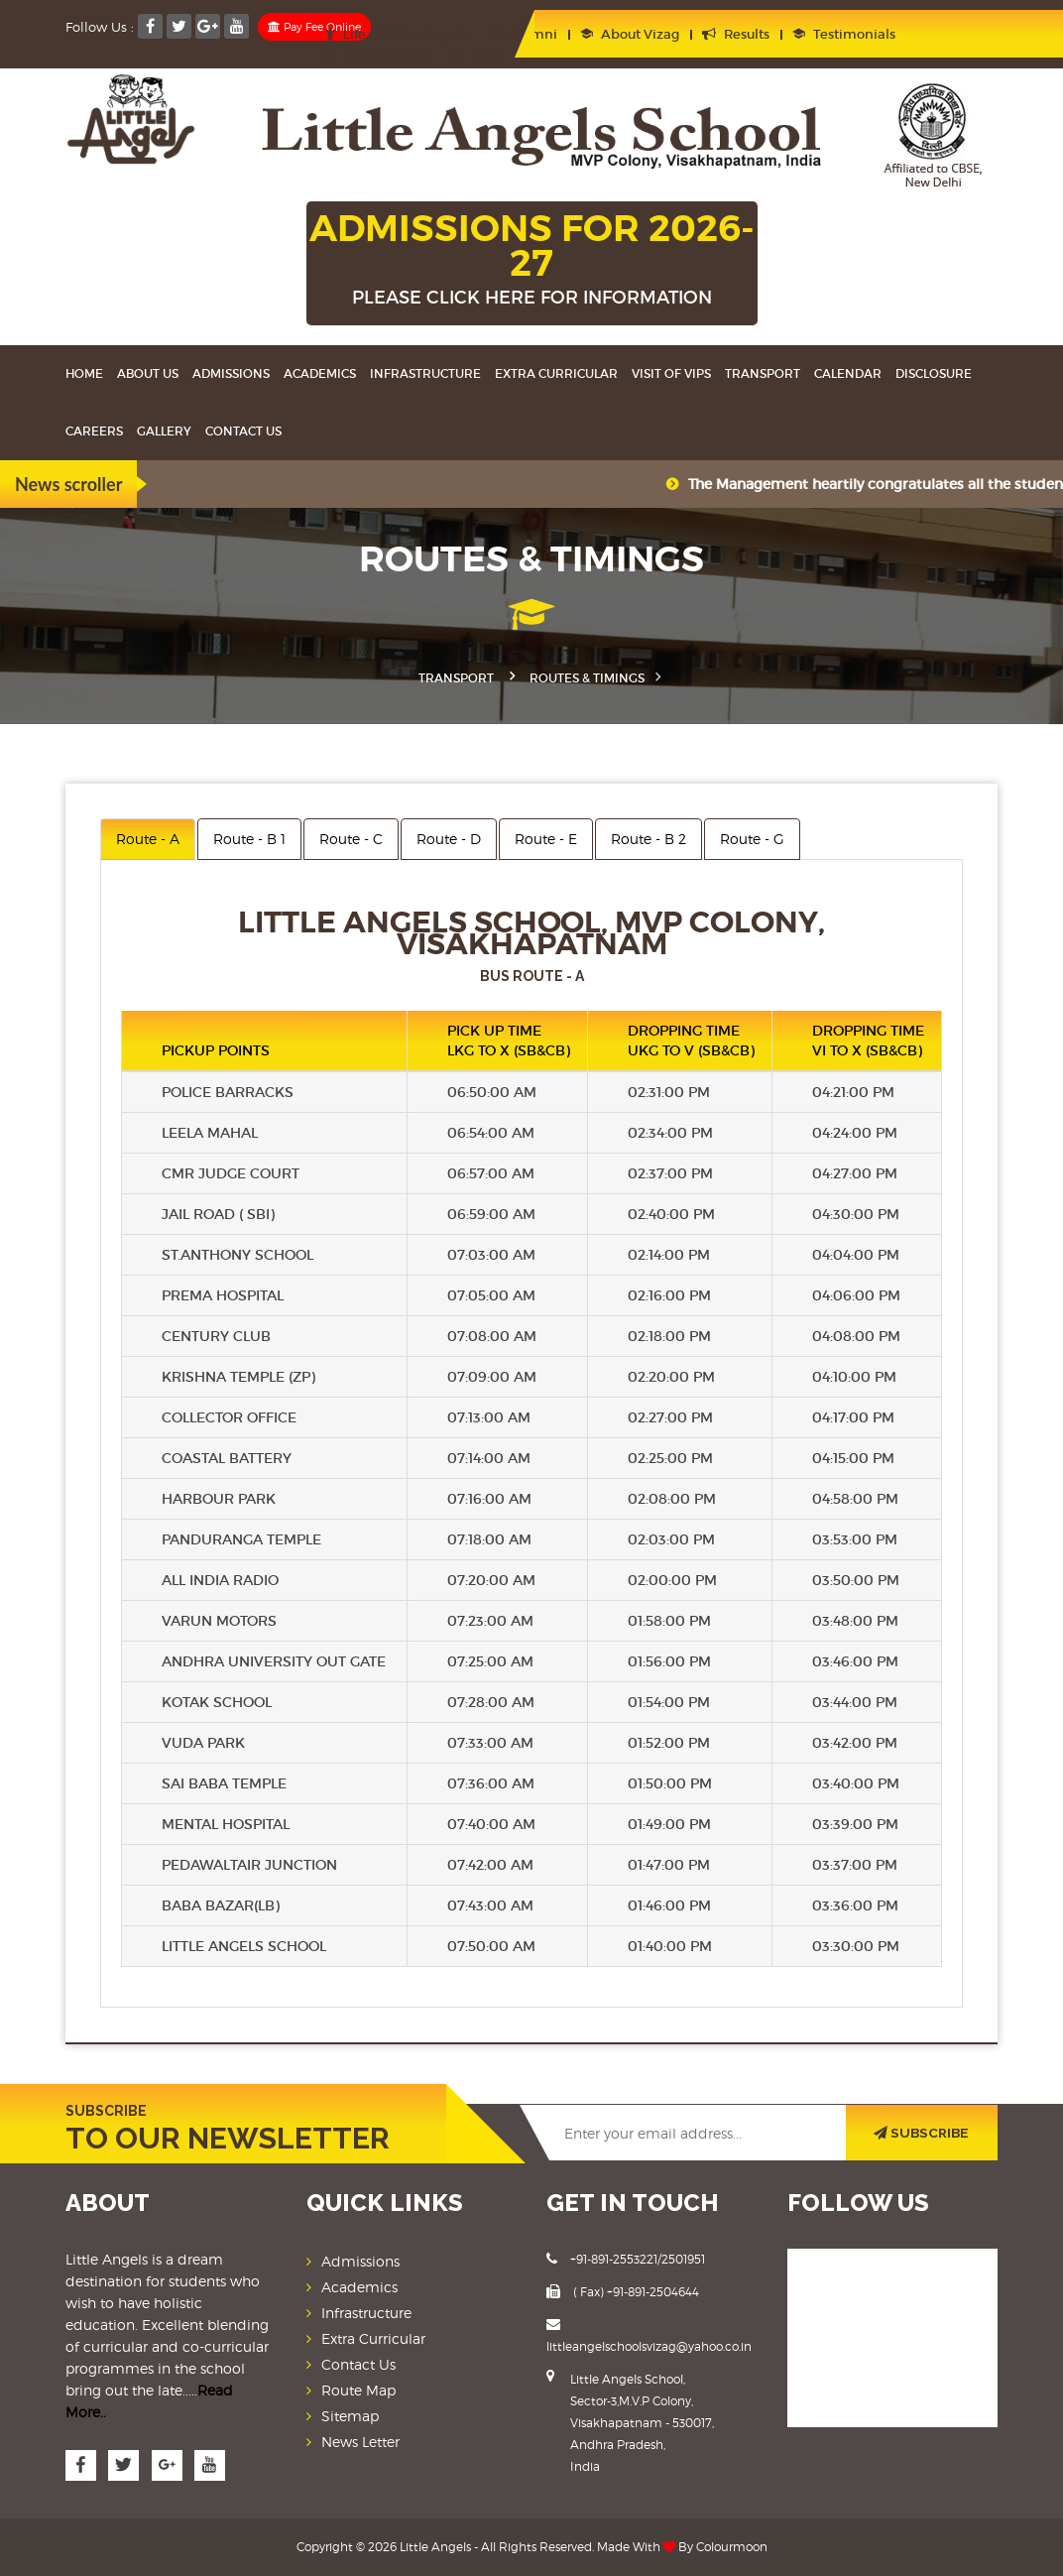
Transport (762, 373)
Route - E (546, 838)
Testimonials (843, 34)
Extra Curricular (556, 373)
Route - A (147, 838)
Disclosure (933, 373)
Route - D (448, 838)
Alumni (522, 34)
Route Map (358, 2390)
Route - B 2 (648, 838)
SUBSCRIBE (922, 2133)
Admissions (231, 373)
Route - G (752, 838)
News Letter (360, 2441)
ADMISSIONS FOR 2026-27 (532, 260)
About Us (147, 373)
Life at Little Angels (395, 34)
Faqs (476, 57)
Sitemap (350, 2415)
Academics (320, 373)
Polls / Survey (376, 57)
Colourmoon (732, 2546)
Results (735, 34)
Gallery (164, 431)
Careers (94, 431)
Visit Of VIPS (671, 373)
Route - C (351, 838)
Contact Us (243, 431)
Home (84, 373)
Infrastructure (425, 373)
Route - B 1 (249, 838)
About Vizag (629, 34)
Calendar (848, 373)
